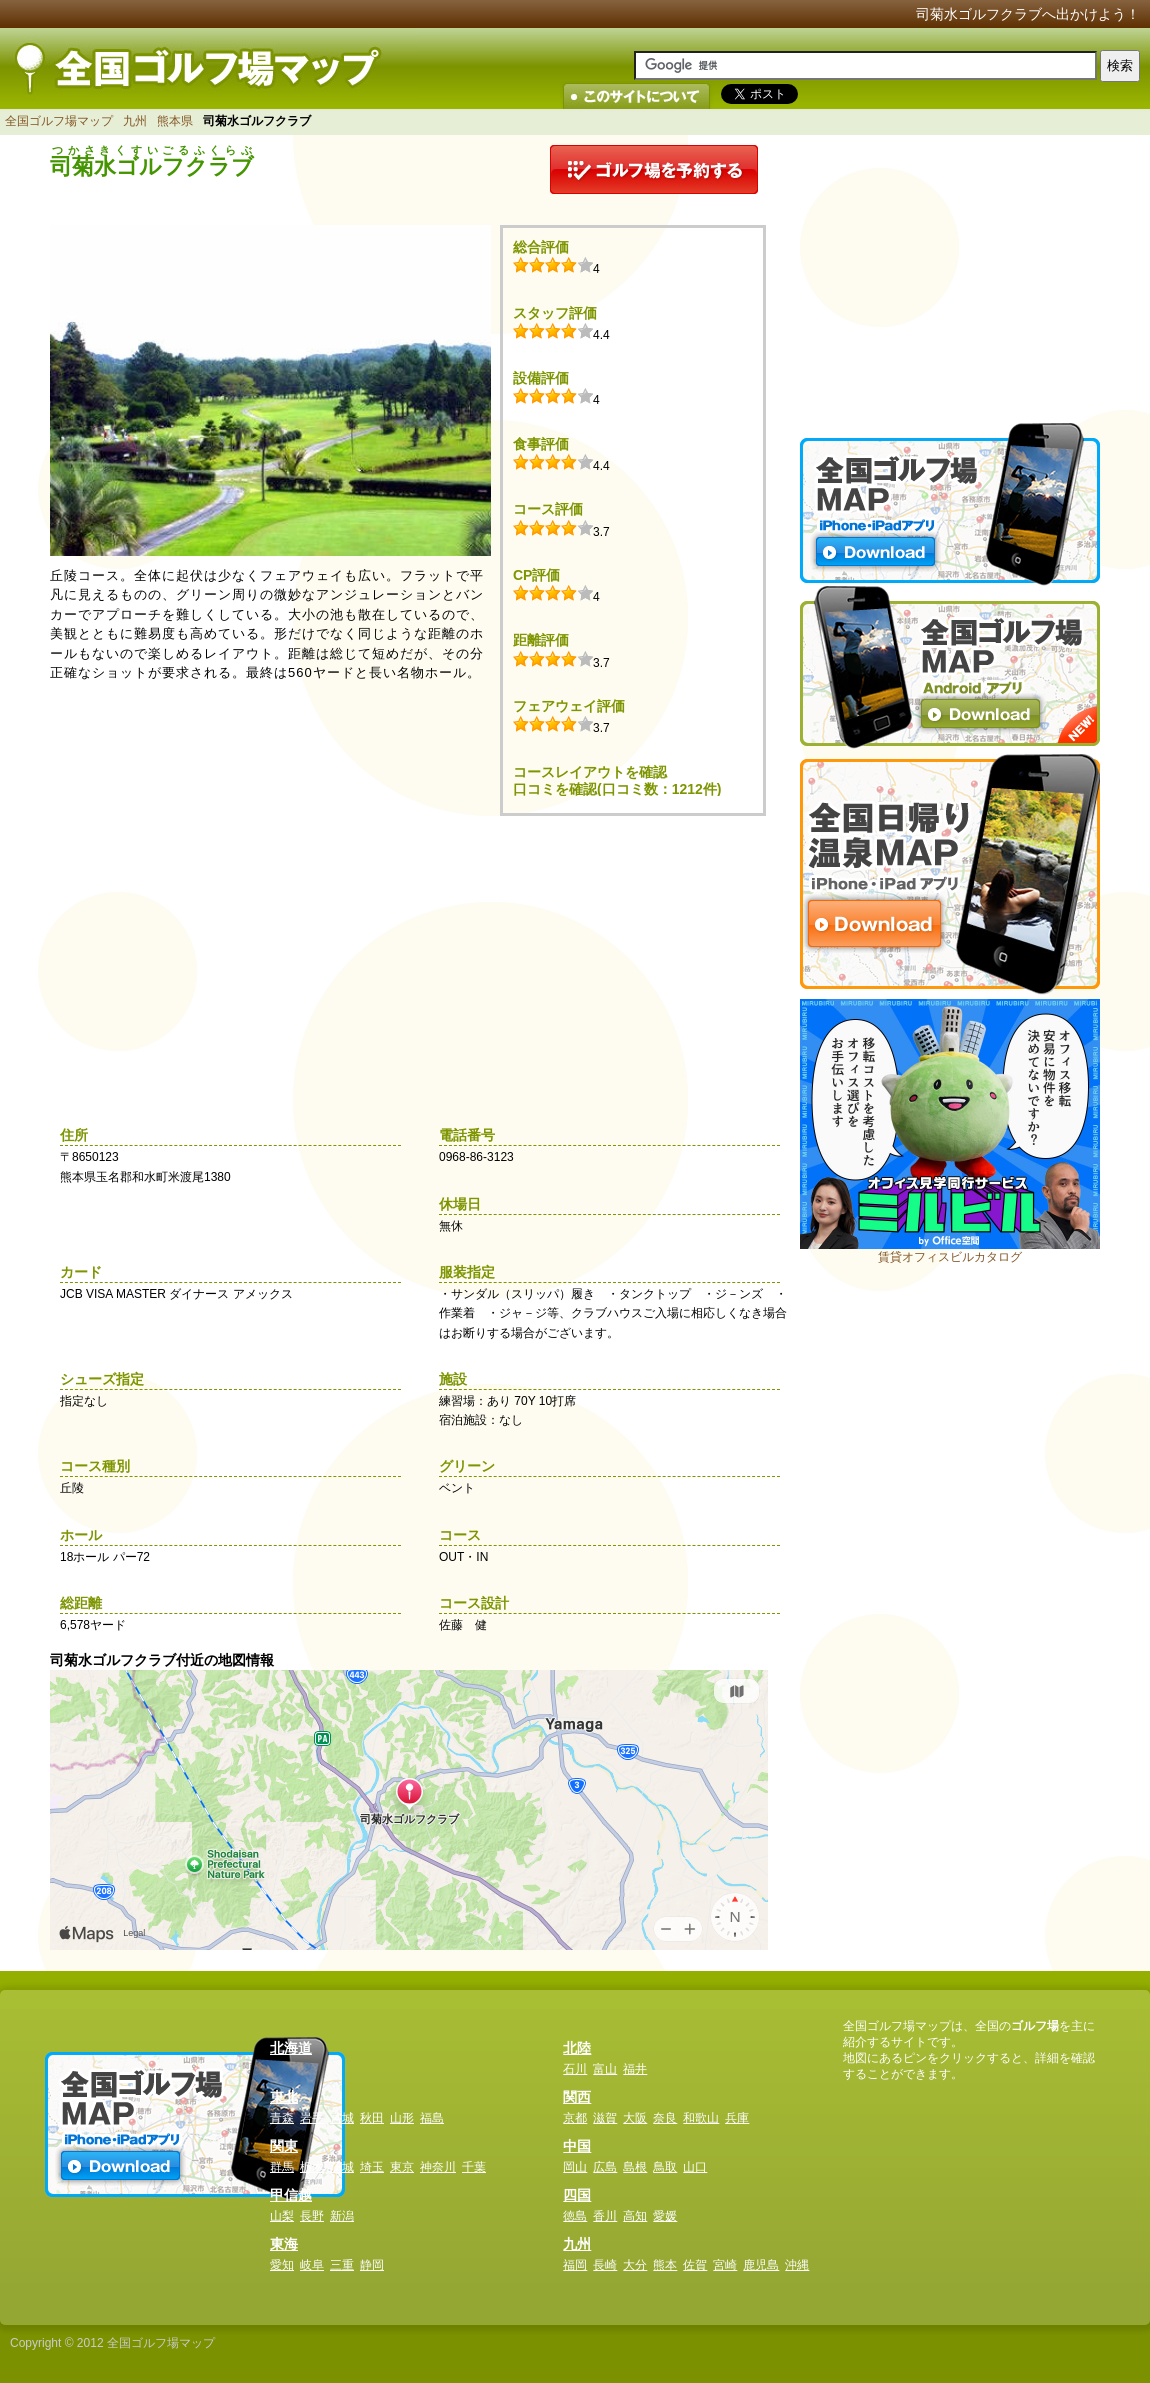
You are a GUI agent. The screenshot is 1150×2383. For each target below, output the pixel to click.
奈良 (665, 2118)
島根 (635, 2167)
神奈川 (438, 2167)
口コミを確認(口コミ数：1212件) (617, 789)
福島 (432, 2118)
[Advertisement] (950, 270)
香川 (605, 2216)
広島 (605, 2167)
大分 (635, 2265)
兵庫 (737, 2118)
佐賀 (695, 2265)
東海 (284, 2244)
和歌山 (701, 2118)
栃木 (312, 2167)
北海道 (291, 2048)
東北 (284, 2097)
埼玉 (372, 2167)
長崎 (605, 2265)
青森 (282, 2118)
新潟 (342, 2216)
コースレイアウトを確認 (590, 772)
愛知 (282, 2265)
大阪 (635, 2118)
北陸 (577, 2048)
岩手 (312, 2118)
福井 (635, 2069)
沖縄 (797, 2265)
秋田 (372, 2118)
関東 (284, 2146)
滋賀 (605, 2118)
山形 (402, 2118)
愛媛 (665, 2216)
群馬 (282, 2167)
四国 (577, 2195)
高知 (635, 2216)
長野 (312, 2216)
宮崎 (725, 2265)
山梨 (282, 2216)
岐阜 (312, 2265)
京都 (575, 2118)
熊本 (665, 2265)
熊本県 (175, 121)
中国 (577, 2146)
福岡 (575, 2265)
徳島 (575, 2216)
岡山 (575, 2167)
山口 (695, 2167)
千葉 (474, 2167)
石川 (575, 2069)
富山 (605, 2069)
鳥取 (665, 2167)
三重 (342, 2265)
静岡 (372, 2265)
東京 (402, 2167)
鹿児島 (761, 2265)
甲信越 (291, 2195)
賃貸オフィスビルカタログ (950, 1257)
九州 (135, 121)
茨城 (342, 2167)
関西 (577, 2097)
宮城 (342, 2118)
